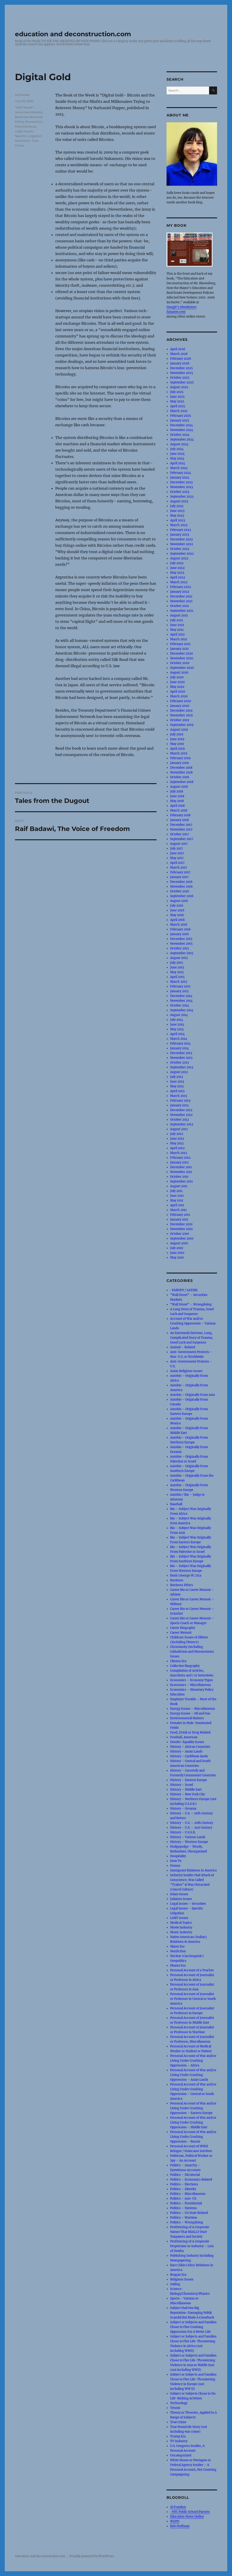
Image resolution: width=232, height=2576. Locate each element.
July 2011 (176, 1191)
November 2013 (181, 1058)
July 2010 (176, 1248)
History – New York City (187, 1794)
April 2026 (177, 349)
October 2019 (179, 720)
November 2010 (181, 1229)
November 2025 (181, 373)
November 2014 (181, 1001)
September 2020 (182, 668)
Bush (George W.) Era (185, 1575)
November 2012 (181, 1115)
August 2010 (179, 1243)
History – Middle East (186, 1789)
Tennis (175, 2408)
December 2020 (181, 653)
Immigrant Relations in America (193, 1870)
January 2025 (179, 420)
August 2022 (179, 558)
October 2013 (179, 1062)
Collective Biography (185, 1666)
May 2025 (177, 401)
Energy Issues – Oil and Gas (190, 1713)
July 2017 (176, 848)
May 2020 (177, 687)
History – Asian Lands (186, 1751)
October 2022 (179, 549)
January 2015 (179, 991)
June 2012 (177, 1139)
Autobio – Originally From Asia (192, 1395)
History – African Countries (190, 1747)
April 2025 (177, 406)
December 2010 (181, 1224)
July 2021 (176, 620)
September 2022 (182, 554)
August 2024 (179, 444)
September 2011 (181, 1181)
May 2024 (177, 458)
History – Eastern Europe (188, 1780)
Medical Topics (181, 1923)
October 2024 (179, 435)
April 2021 (177, 634)
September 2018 (181, 782)
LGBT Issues (179, 1918)
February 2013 (180, 1101)
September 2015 (181, 953)
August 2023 (179, 501)
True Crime (178, 2422)
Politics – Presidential (186, 2203)
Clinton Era (178, 1661)
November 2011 (181, 1172)
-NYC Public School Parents (190, 2512)
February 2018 (180, 815)
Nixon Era (177, 1946)
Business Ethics (181, 1585)
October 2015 (179, 948)
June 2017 (177, 853)
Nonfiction (23, 140)
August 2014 (179, 1015)
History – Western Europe (189, 1842)
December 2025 (181, 368)
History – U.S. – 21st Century (191, 1828)
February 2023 (180, 530)
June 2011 (177, 1196)
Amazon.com (176, 312)
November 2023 (181, 487)
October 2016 (179, 891)
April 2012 (177, 1148)
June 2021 (177, 625)
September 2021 (181, 611)
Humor (175, 1866)
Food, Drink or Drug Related (190, 1732)
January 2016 (179, 934)
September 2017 (181, 839)
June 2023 (177, 511)
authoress (22, 94)
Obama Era (178, 1965)
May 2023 (177, 516)
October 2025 (179, 378)
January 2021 (179, 649)
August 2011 (178, 1186)
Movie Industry (181, 1927)
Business (21, 117)
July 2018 (176, 791)
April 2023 (177, 520)
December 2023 (181, 482)
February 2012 (180, 1158)
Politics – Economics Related (191, 2179)
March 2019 (178, 753)
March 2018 (178, 810)
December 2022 (181, 539)
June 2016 (177, 910)
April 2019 (177, 749)
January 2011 (179, 1219)
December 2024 (181, 425)
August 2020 (179, 672)
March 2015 (178, 982)
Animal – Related (182, 1347)
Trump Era (178, 2436)
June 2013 (177, 1081)
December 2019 (181, 711)
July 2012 (176, 1134)
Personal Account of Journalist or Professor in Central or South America (193, 1998)
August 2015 (179, 958)
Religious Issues (181, 2279)
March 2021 (178, 639)
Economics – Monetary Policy (191, 1690)
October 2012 (179, 1120)
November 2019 (181, 715)
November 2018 (181, 772)
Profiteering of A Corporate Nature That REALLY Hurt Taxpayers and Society (189, 2232)
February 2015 (180, 986)
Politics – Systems (183, 2208)
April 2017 (177, 863)
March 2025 (179, 411)
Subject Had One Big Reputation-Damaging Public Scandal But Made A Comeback (192, 2312)
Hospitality (178, 1856)
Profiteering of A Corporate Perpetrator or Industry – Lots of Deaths (192, 2246)
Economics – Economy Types (191, 1680)
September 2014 (181, 1010)
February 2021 (180, 644)
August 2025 (179, 387)
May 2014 (177, 1029)
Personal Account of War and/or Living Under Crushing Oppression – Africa (193, 2060)
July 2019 (176, 734)
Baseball (176, 1504)
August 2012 (179, 1129)
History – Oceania (183, 1808)
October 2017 (179, 834)
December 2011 (181, 1167)
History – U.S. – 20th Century (191, 1823)
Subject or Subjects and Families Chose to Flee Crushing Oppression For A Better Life (193, 2327)
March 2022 (179, 582)
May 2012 (177, 1143)
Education (177, 1694)
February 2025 (180, 416)
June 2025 (177, 397)
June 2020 (177, 682)
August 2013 (179, 1072)
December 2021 (181, 596)
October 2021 (179, 606)
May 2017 (177, 858)
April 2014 (177, 1034)
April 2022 (177, 577)
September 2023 (181, 496)
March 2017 (178, 867)
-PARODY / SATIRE (184, 1290)
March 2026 (179, 354)
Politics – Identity (183, 2189)
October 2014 (179, 1005)
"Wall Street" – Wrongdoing (191, 1304)
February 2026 (180, 359)
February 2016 (180, 929)
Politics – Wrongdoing (186, 2222)
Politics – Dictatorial (185, 2175)
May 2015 (177, 972)
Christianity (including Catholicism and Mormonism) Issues (192, 1651)
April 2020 (177, 691)
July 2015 (176, 963)
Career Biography (182, 1628)
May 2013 (177, 1086)
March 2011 (178, 1210)
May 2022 (177, 573)
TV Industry (178, 2441)
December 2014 (181, 996)
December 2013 (181, 1053)
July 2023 (176, 506)
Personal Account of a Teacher (192, 1970)
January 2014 (179, 1048)
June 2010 (177, 1253)
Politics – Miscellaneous (187, 2194)
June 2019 (177, 739)
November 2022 (181, 544)
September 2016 (181, 896)
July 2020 (177, 677)
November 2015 (181, 944)
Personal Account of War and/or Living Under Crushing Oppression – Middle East (193, 2122)
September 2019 (181, 725)
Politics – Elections (184, 2184)
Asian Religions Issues (186, 1371)
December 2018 (181, 768)
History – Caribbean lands (189, 1756)
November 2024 (181, 430)
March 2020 (179, 696)
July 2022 (177, 563)
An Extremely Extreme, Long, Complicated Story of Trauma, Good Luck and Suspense (191, 1337)
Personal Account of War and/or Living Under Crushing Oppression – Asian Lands (193, 2075)
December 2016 (181, 882)
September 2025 (182, 382)
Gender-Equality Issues (187, 1742)
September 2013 (181, 1067)
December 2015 (181, 939)
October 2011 (179, 1177)
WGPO (174, 2521)
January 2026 (179, 363)
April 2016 (177, 920)
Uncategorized (180, 2455)
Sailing (175, 2284)
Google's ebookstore (181, 307)
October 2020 (179, 663)
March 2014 (178, 1039)
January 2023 (179, 535)
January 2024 (179, 477)
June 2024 (177, 454)
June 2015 (177, 967)
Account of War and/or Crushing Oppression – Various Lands (193, 1323)
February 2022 (180, 587)
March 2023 (178, 525)
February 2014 (180, 1043)
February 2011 (180, 1215)
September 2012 (181, 1124)
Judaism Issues (181, 1899)
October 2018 (179, 777)
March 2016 (178, 925)
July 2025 (177, 392)
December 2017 (181, 825)
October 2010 (179, 1234)
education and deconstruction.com (73, 34)
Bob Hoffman (180, 2526)
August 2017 (179, 844)
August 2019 (179, 730)
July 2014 (176, 1020)
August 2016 (179, 901)
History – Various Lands (187, 1837)
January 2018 (179, 820)
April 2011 (177, 1205)
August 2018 (179, 787)
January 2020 (179, 706)
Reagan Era (178, 2275)
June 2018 (177, 796)
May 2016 (177, 915)
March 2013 (178, 1096)
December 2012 (181, 1110)
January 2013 (179, 1105)
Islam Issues (179, 1894)
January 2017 (179, 877)
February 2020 (180, 701)
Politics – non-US (183, 2198)
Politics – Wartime (183, 2218)
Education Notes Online (187, 2516)
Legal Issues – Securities (188, 1904)
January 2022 (179, 592)
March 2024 (179, 468)
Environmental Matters (187, 1718)
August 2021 (179, 615)
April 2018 (177, 806)
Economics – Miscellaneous (190, 1685)
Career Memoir (181, 1633)
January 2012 (179, 1162)
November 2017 (181, 829)
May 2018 (177, 801)
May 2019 (177, 744)
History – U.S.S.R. (183, 1832)
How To (175, 1861)
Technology (178, 2403)
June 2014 (177, 1024)
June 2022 (177, 568)
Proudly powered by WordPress (91, 2556)
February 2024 (180, 473)
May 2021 (177, 630)
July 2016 (176, 906)
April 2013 (177, 1091)
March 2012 (178, 1153)
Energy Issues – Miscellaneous (192, 1709)
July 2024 (177, 449)
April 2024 (177, 463)
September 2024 (182, 439)
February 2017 (180, 872)
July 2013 (176, 1077)
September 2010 (181, 1238)
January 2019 (179, 763)
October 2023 (179, 492)
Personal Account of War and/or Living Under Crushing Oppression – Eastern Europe (193, 2108)
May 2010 (177, 1257)
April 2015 (177, 977)
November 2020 (181, 658)
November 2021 (181, 601)
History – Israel (181, 1785)
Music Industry (181, 1932)
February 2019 (180, 758)
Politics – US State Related (189, 2213)
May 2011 (176, 1200)
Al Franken (178, 2507)
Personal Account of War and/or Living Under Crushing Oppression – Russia (193, 2136)
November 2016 (181, 886)
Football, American (184, 1737)
